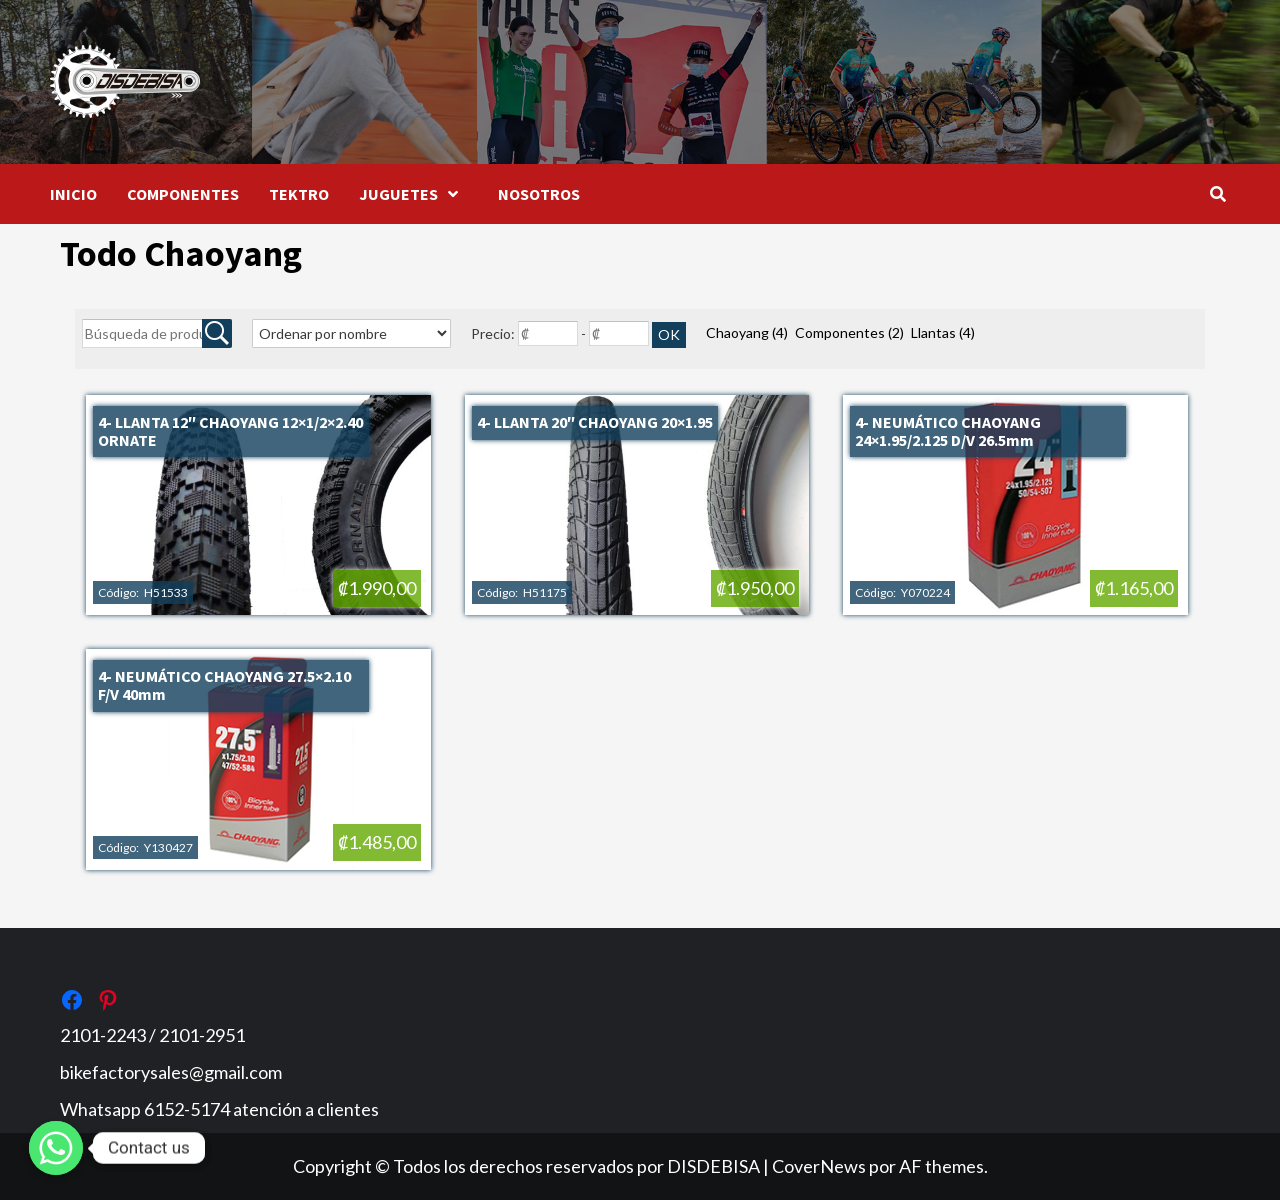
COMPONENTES (183, 194)
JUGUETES (413, 194)
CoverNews (819, 1166)
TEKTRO (299, 194)
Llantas (943, 332)
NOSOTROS (539, 194)
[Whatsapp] (56, 1148)
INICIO (73, 194)
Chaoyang (747, 332)
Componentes (849, 332)
